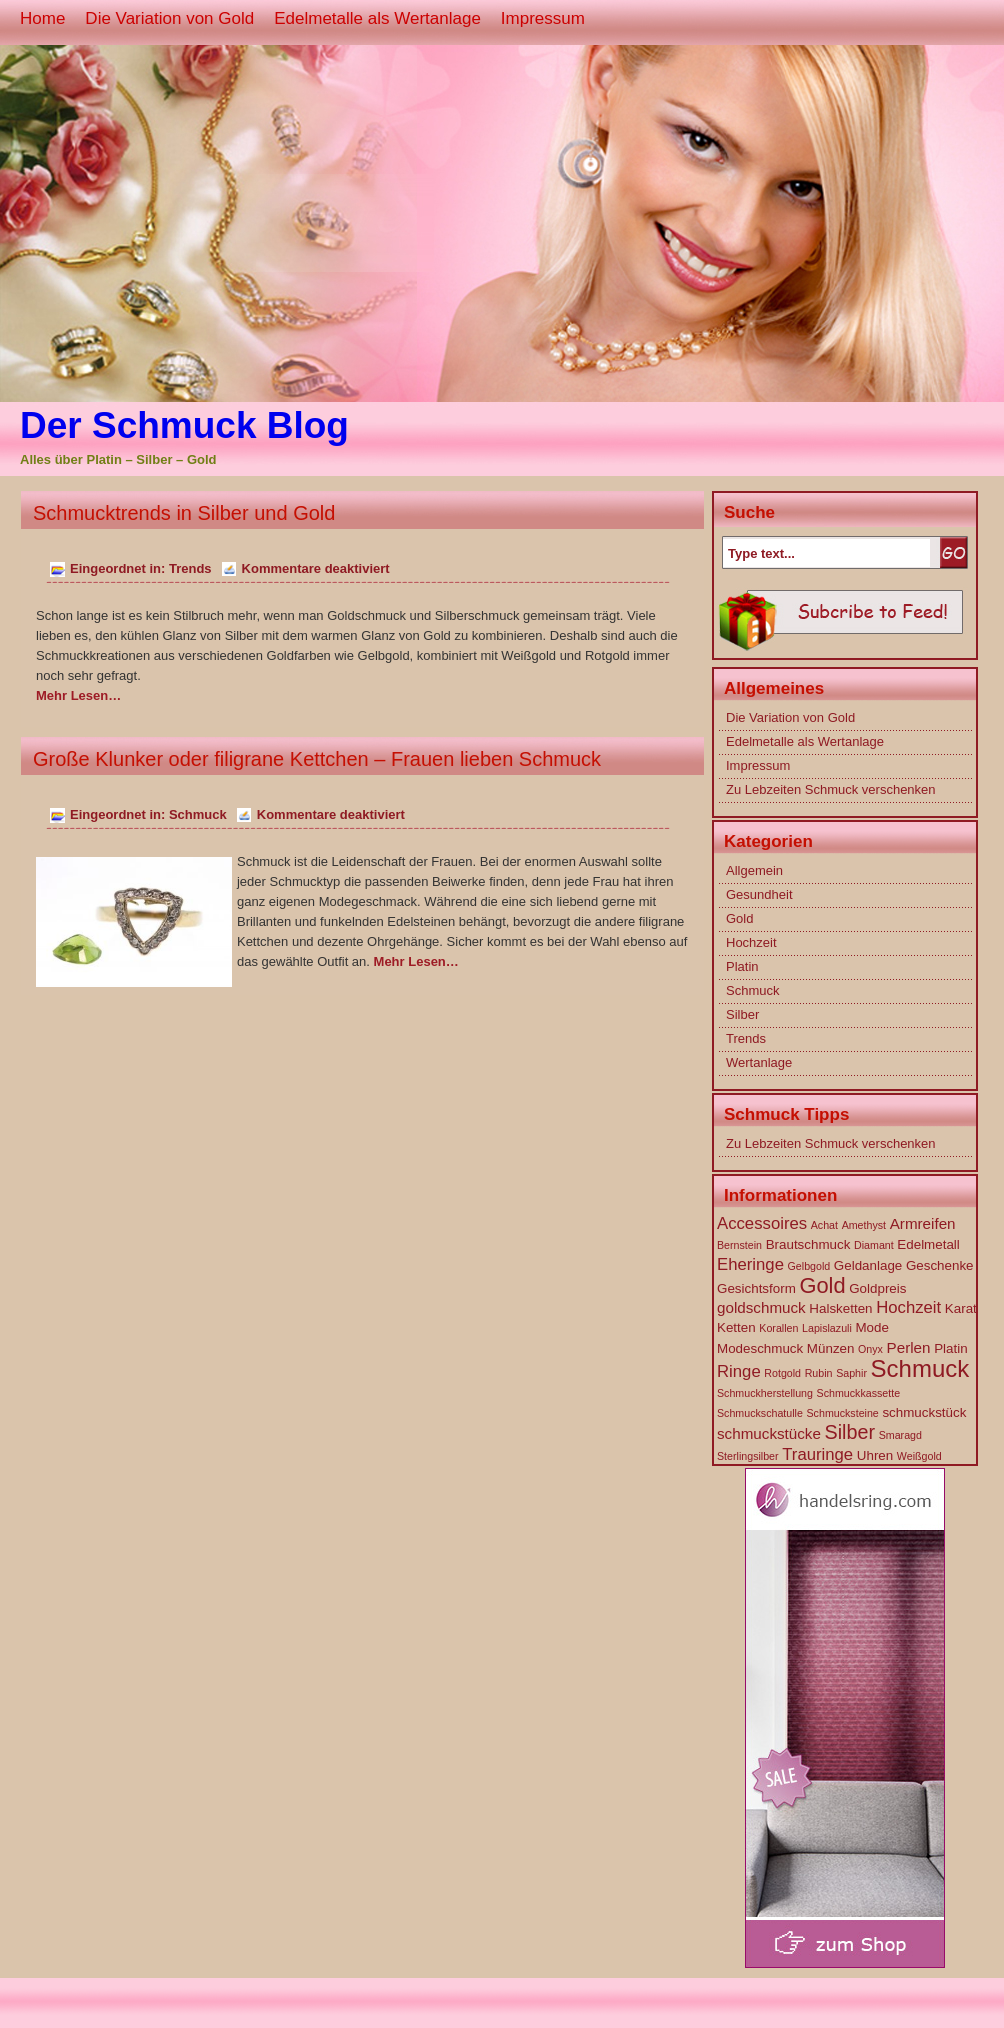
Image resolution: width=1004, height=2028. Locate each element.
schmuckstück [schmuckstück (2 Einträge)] (924, 1412)
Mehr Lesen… (78, 695)
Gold (739, 918)
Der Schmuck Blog (184, 425)
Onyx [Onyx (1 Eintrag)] (870, 1349)
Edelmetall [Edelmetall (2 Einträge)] (928, 1244)
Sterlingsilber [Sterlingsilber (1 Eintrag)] (748, 1456)
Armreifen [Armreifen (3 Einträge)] (923, 1223)
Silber (742, 1014)
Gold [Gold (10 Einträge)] (822, 1285)
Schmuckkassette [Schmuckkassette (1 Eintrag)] (859, 1393)
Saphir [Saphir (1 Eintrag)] (851, 1373)
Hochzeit (751, 942)
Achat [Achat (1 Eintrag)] (824, 1225)
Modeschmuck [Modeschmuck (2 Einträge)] (760, 1348)
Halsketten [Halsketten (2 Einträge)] (840, 1308)
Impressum (543, 18)
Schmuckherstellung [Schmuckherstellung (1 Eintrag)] (765, 1393)
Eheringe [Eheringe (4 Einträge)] (750, 1264)
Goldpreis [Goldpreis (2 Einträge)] (877, 1288)
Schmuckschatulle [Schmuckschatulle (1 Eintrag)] (760, 1413)
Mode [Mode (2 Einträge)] (871, 1327)
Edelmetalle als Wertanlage (377, 18)
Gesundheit (759, 894)
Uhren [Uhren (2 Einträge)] (875, 1455)
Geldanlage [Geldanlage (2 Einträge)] (868, 1265)
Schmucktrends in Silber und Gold (184, 513)
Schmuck (198, 814)
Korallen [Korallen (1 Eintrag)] (778, 1328)
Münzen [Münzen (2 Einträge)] (831, 1348)
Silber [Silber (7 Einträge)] (850, 1432)
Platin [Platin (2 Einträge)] (950, 1348)
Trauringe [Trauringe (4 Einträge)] (817, 1454)
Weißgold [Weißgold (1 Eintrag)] (919, 1456)
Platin (742, 966)
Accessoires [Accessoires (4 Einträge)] (762, 1223)
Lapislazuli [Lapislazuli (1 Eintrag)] (827, 1328)
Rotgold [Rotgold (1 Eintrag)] (782, 1373)
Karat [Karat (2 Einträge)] (961, 1308)
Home (42, 18)
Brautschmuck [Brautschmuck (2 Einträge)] (808, 1244)
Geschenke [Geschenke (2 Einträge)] (940, 1265)
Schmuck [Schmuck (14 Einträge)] (920, 1368)
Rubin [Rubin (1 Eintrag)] (819, 1373)
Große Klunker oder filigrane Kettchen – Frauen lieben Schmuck (317, 759)
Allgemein (754, 870)
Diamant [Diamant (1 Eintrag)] (874, 1245)
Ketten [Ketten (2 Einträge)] (736, 1327)
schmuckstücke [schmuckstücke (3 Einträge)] (769, 1433)
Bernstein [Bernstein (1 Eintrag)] (739, 1245)
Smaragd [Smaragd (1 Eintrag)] (900, 1435)
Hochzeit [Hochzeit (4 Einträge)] (908, 1307)
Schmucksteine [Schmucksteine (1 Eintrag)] (843, 1413)
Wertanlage (759, 1062)
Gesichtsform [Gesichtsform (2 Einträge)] (756, 1288)
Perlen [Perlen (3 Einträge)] (909, 1347)
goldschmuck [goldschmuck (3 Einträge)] (761, 1307)
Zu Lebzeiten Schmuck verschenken (831, 789)
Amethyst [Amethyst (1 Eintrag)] (864, 1225)
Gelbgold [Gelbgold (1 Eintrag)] (809, 1266)
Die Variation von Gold (169, 18)
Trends (190, 568)
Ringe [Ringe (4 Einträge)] (739, 1371)
